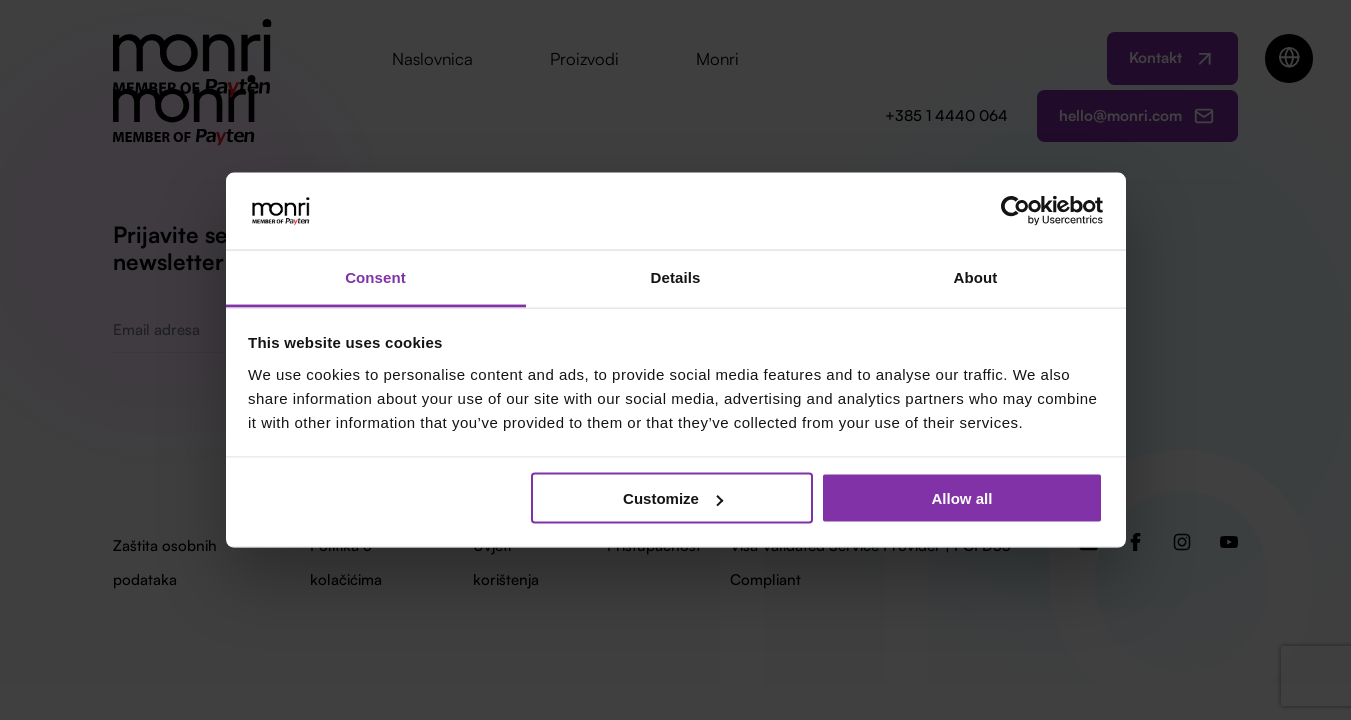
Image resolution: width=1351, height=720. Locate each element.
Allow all (962, 498)
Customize (673, 498)
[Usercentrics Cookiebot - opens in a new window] (1015, 211)
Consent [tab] (375, 276)
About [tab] (976, 276)
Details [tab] (676, 276)
